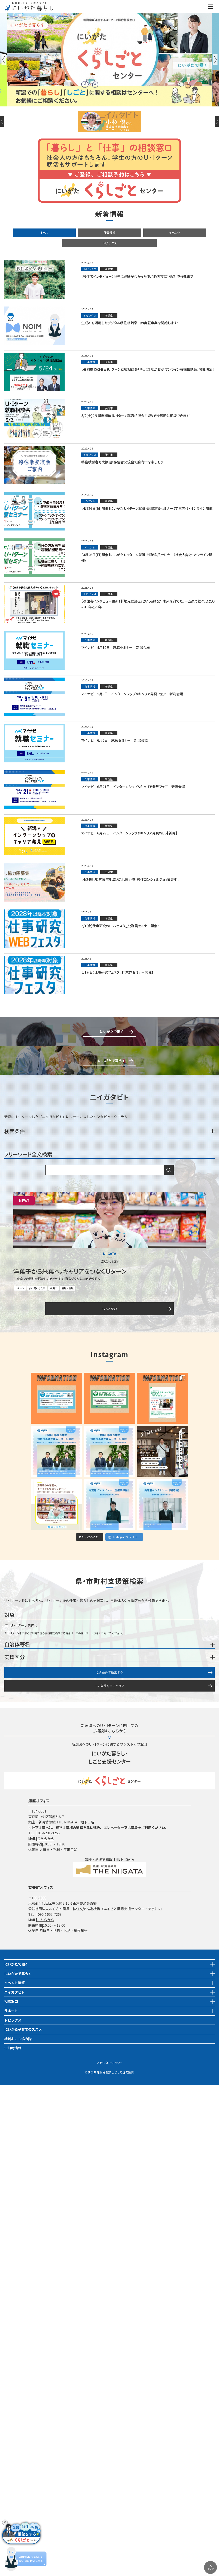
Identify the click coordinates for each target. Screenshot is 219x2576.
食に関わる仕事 (37, 1288)
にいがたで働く (16, 1964)
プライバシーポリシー (109, 2062)
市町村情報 (12, 2047)
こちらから (45, 1838)
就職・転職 (68, 1288)
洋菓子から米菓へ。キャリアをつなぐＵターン (70, 1271)
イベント (175, 232)
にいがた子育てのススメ (23, 2029)
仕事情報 (109, 232)
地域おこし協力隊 (18, 2038)
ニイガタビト (14, 1992)
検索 (169, 1170)
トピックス (109, 243)
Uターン (20, 1288)
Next (215, 59)
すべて (44, 232)
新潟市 (53, 1288)
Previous (3, 59)
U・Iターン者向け (21, 1625)
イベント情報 (14, 1982)
